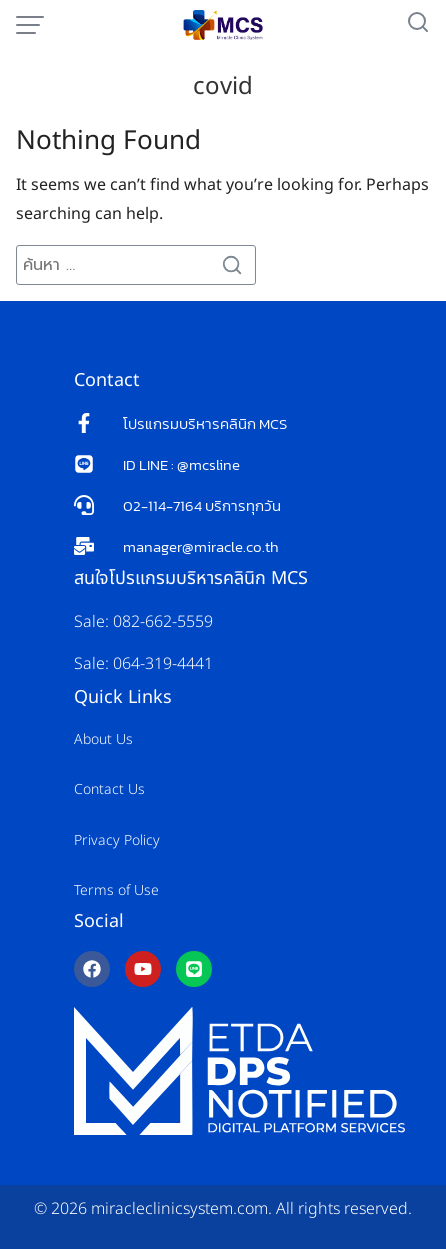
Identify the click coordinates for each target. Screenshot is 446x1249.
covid (223, 87)
